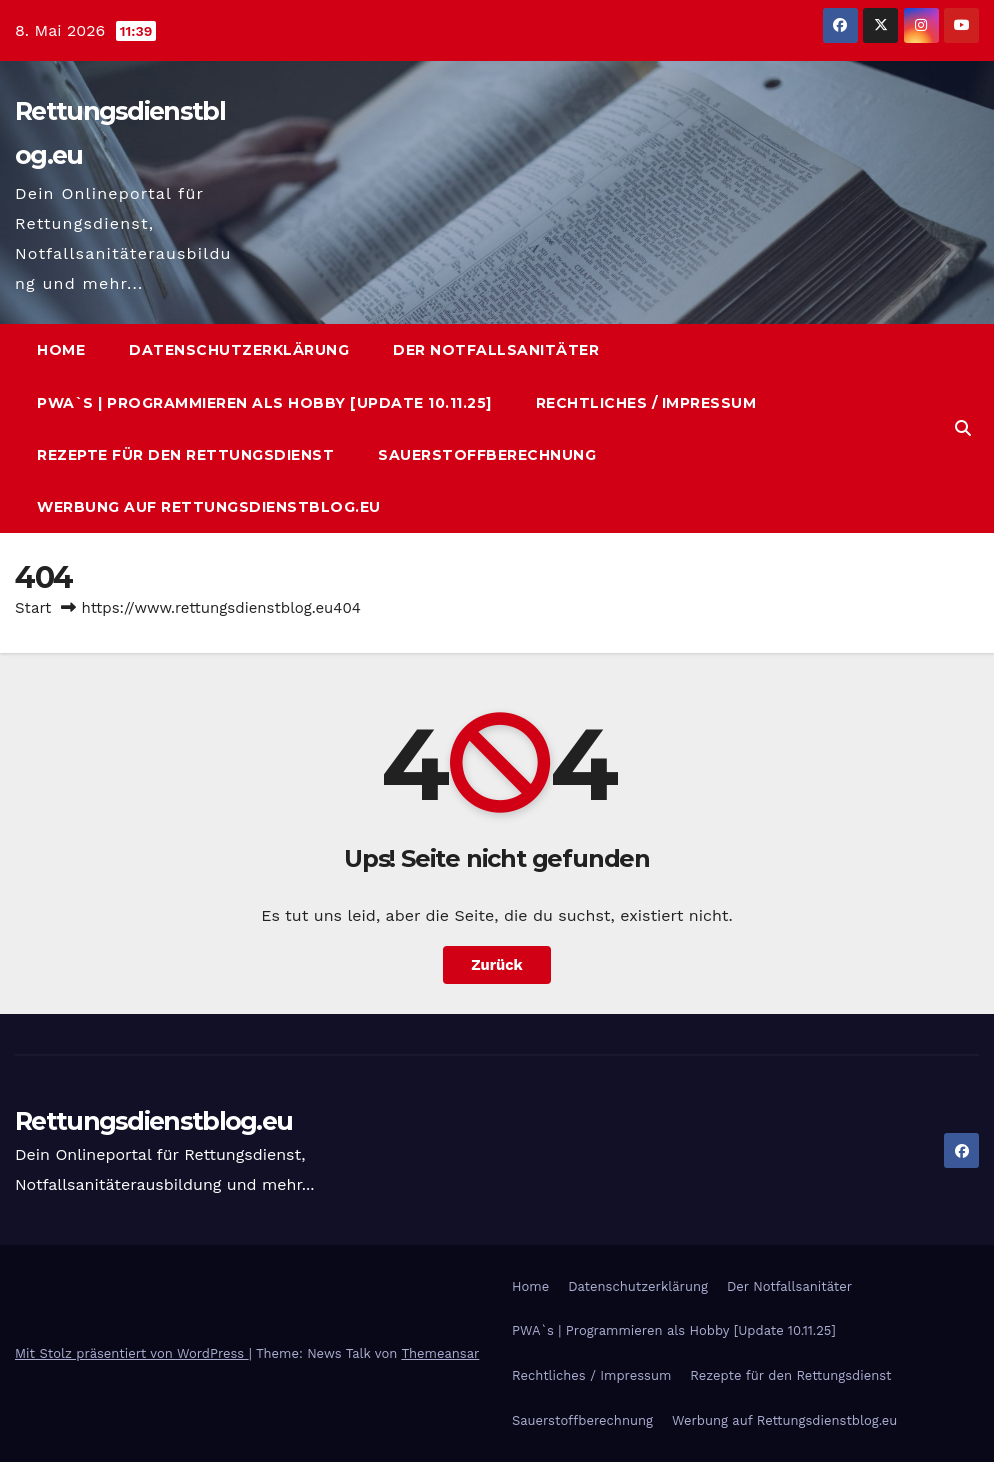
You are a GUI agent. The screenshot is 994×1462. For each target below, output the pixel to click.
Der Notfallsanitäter (496, 350)
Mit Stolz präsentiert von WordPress (132, 1353)
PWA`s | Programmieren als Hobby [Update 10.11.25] (264, 403)
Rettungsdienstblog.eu (153, 1121)
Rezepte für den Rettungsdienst (185, 455)
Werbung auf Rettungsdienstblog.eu (209, 507)
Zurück (497, 965)
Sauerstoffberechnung (487, 455)
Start (33, 608)
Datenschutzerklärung (239, 350)
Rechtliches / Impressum (646, 403)
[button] (963, 428)
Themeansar (440, 1353)
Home (61, 350)
